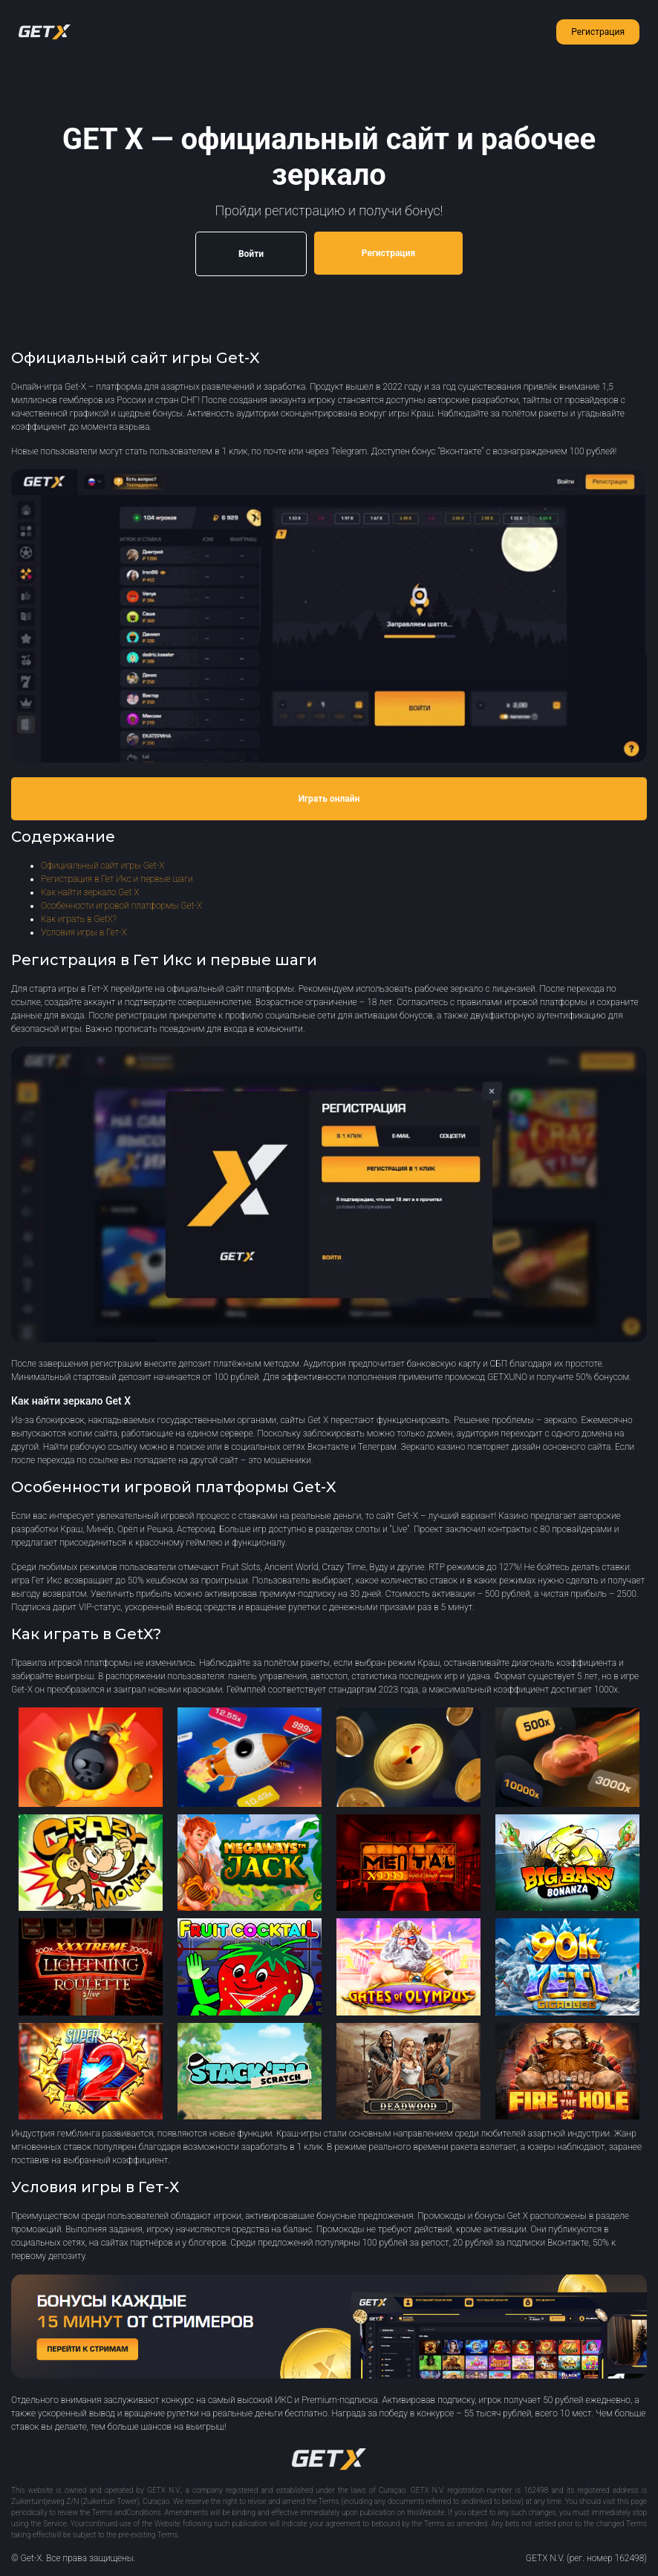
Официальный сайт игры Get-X (102, 865)
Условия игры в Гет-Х (84, 932)
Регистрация (598, 32)
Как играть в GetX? (79, 919)
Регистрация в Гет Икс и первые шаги (117, 879)
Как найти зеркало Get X (90, 892)
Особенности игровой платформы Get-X (121, 905)
